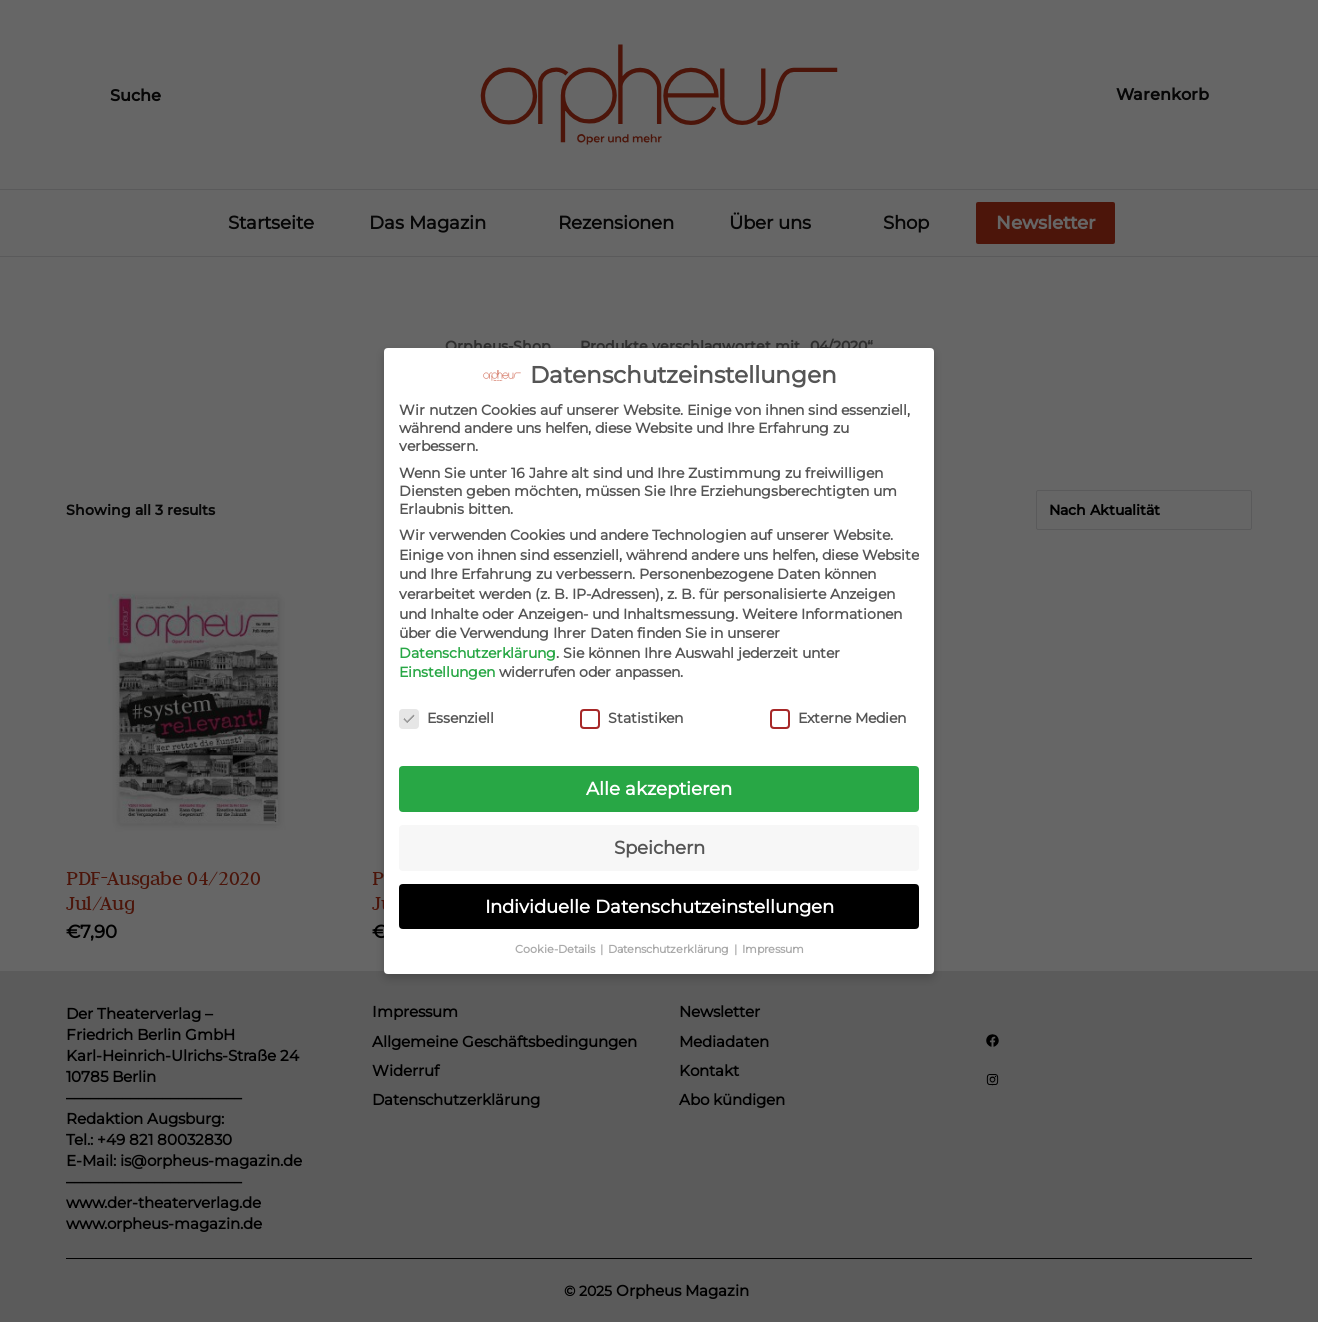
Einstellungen (447, 660)
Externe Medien (838, 706)
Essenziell (446, 706)
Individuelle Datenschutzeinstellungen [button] (659, 893)
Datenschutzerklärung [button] (670, 936)
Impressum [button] (773, 936)
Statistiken (631, 706)
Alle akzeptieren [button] (659, 775)
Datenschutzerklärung (477, 640)
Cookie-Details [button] (556, 936)
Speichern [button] (659, 834)
